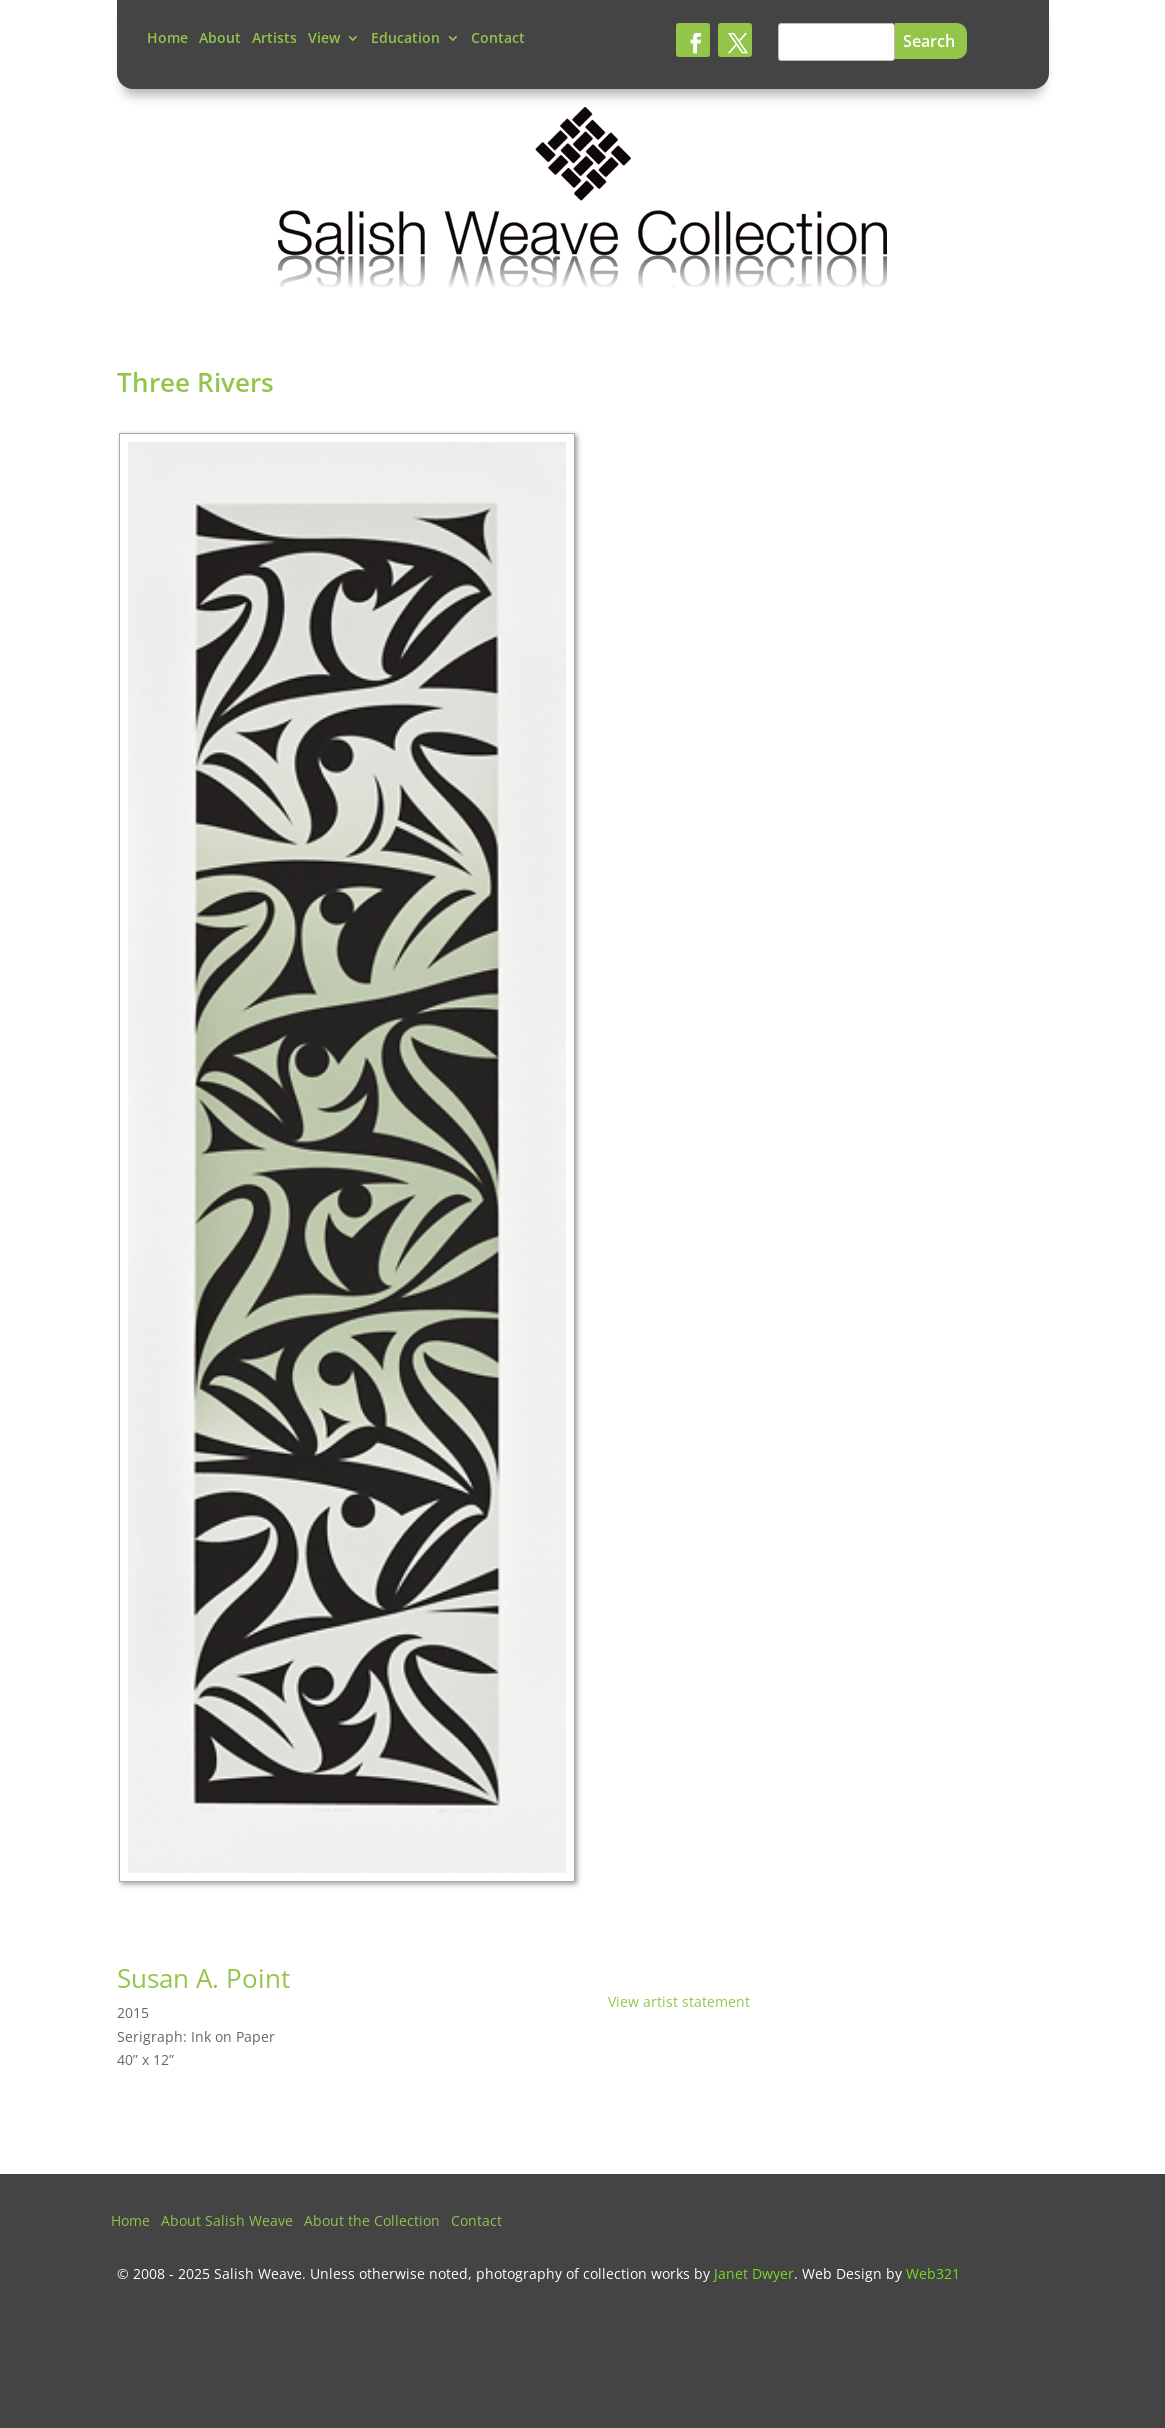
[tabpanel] (350, 1162)
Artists (274, 39)
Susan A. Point (203, 1978)
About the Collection (372, 2222)
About (220, 39)
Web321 (933, 2273)
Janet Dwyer (754, 2273)
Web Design (842, 2273)
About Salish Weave (227, 2222)
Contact (498, 39)
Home (167, 39)
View (324, 39)
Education (405, 39)
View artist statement (679, 2001)
